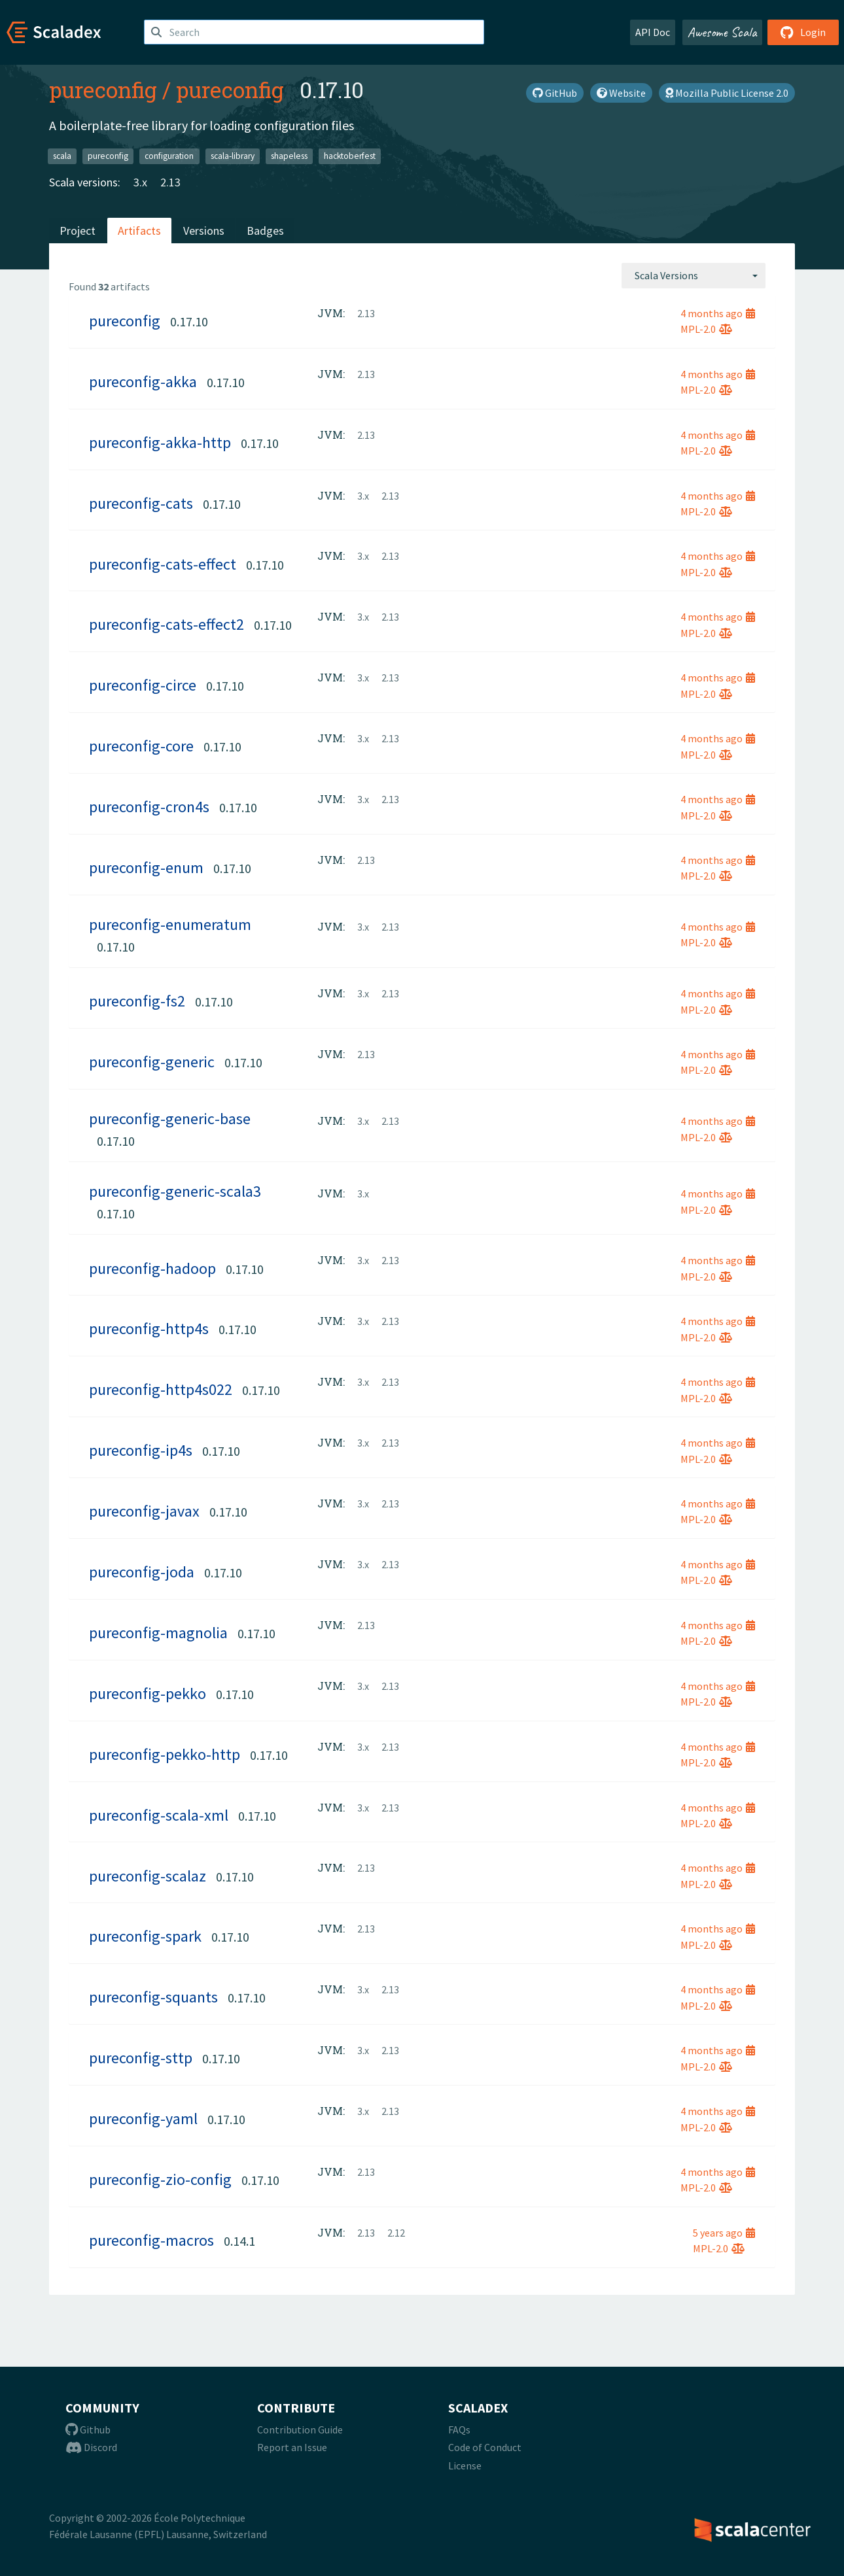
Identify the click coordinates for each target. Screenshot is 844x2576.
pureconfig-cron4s (149, 807)
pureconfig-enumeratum (170, 924)
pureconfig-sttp (140, 2058)
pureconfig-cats (141, 503)
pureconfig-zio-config (160, 2179)
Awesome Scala (722, 32)
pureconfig (103, 89)
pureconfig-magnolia (158, 1633)
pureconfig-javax (144, 1511)
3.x (140, 182)
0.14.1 (239, 2241)
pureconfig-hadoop (152, 1268)
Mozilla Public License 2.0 (726, 92)
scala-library (233, 156)
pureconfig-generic (152, 1062)
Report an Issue (292, 2447)
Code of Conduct (484, 2447)
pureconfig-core (141, 746)
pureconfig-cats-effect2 (166, 624)
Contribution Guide (300, 2429)
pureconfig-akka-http (160, 442)
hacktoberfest (350, 156)
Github (88, 2429)
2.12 (396, 2232)
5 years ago (724, 2232)
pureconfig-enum (146, 867)
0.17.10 (189, 321)
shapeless (289, 156)
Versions (203, 230)
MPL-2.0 (706, 328)
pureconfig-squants (153, 1997)
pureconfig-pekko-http (164, 1754)
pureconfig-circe (142, 685)
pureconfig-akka (143, 381)
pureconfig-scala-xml (158, 1815)
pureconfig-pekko (147, 1693)
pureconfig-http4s (149, 1328)
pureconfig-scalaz (147, 1876)
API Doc (652, 32)
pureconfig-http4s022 (160, 1389)
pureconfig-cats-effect (162, 564)
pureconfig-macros (151, 2240)
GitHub (555, 92)
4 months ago (717, 313)
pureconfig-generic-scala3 (175, 1191)
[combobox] (693, 275)
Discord (91, 2447)
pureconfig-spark (145, 1936)
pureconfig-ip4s (140, 1450)
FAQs (459, 2429)
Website (621, 92)
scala (62, 156)
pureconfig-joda (141, 1572)
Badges (265, 230)
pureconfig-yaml (143, 2118)
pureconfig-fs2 (137, 1001)
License (465, 2465)
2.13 (170, 182)
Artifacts (139, 230)
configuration (169, 156)
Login (803, 32)
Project (78, 230)
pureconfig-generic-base (170, 1118)
